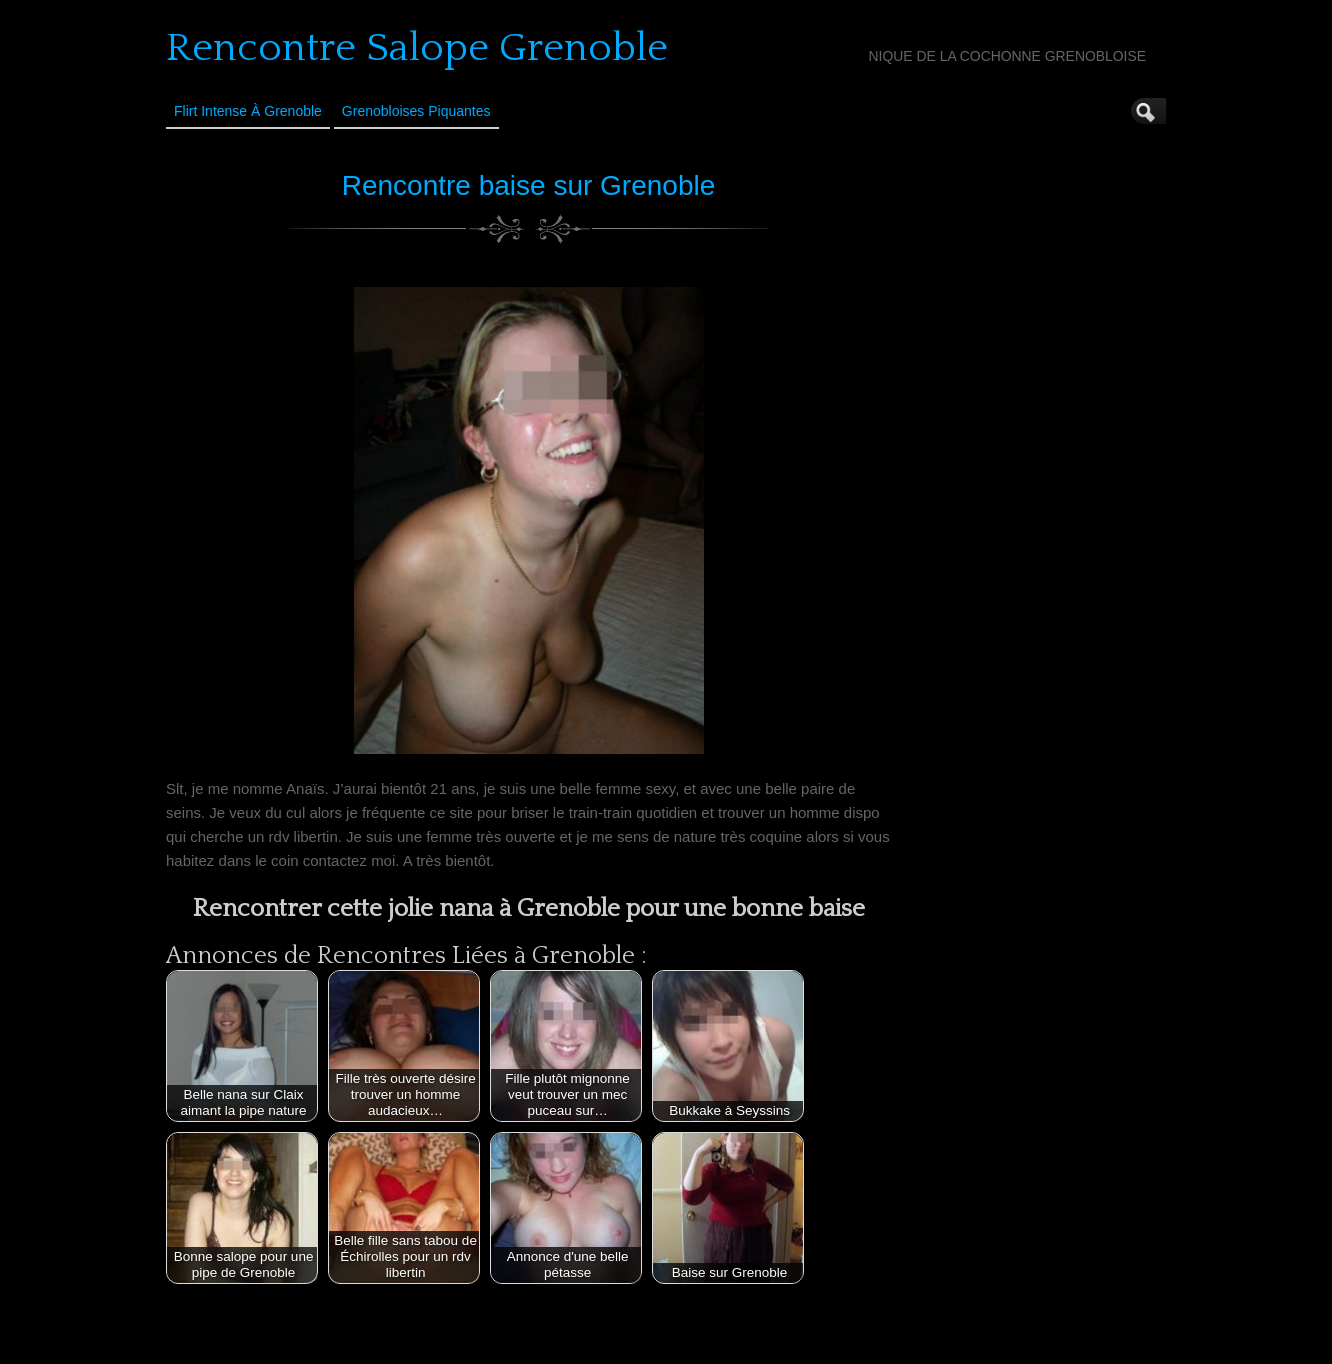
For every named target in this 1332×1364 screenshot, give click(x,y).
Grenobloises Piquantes (416, 111)
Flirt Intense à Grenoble (248, 111)
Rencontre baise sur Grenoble (529, 185)
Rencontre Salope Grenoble (417, 48)
